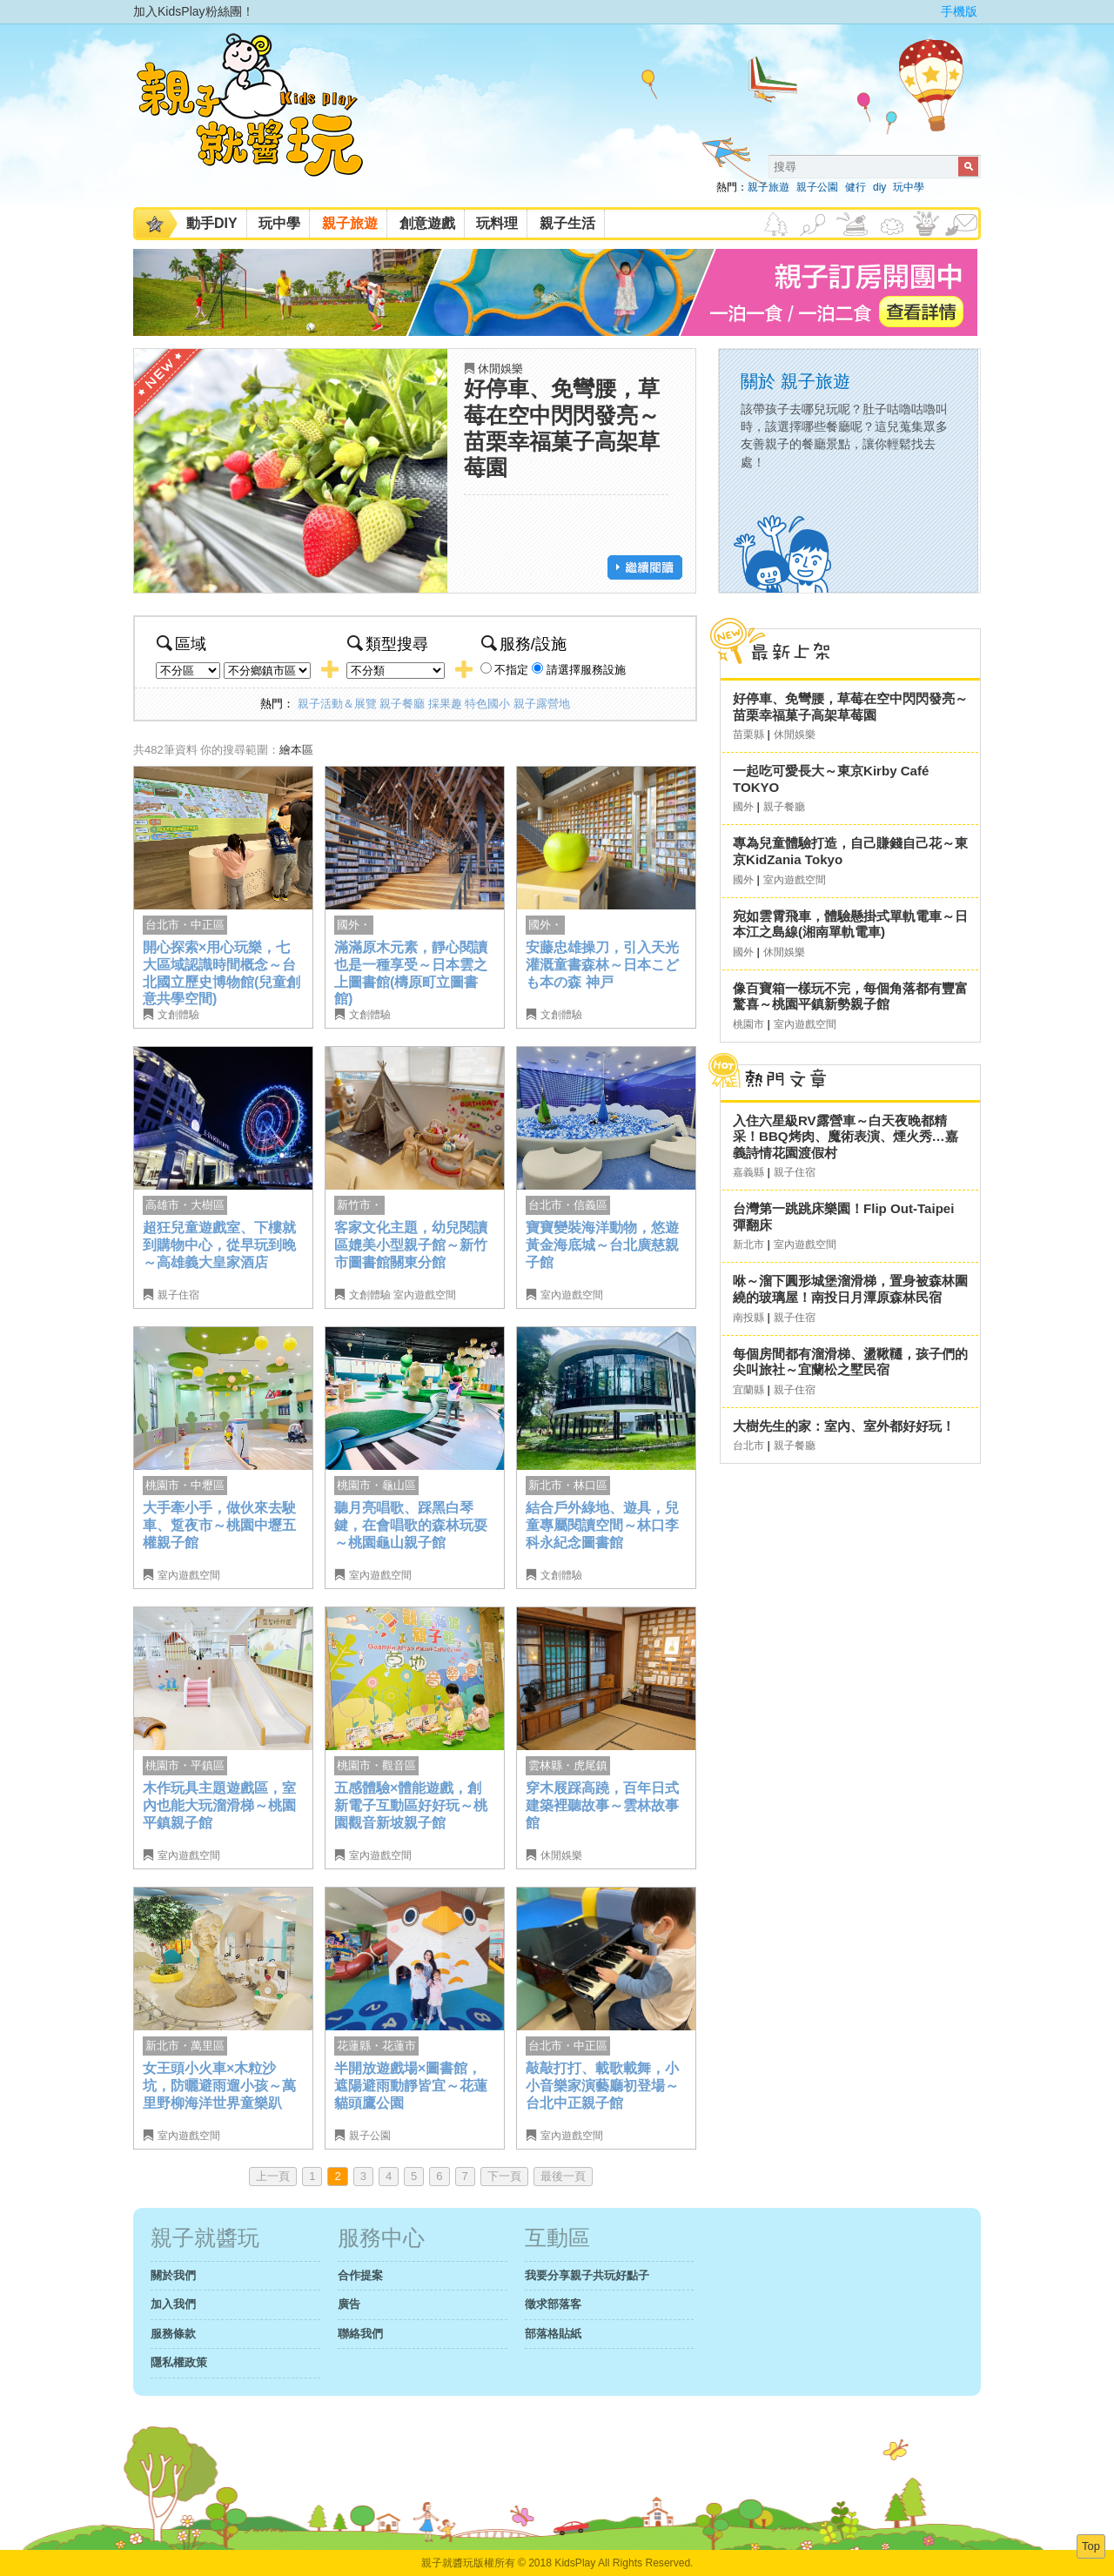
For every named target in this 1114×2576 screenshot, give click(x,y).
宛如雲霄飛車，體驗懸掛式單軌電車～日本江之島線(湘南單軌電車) (850, 924)
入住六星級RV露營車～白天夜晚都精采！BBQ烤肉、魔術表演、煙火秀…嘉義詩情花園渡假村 (845, 1136)
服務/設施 (523, 643)
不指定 (511, 669)
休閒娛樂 (500, 368)
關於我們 (173, 2275)
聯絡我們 (360, 2333)
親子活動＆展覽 (337, 703)
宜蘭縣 (748, 1390)
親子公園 (817, 187)
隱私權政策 (179, 2362)
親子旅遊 (768, 187)
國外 (743, 807)
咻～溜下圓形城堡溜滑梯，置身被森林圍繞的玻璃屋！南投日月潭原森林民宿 (850, 1289)
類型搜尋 (387, 643)
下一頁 (504, 2176)
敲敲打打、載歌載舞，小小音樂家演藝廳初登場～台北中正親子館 (602, 2085)
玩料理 (497, 223)
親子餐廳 (402, 703)
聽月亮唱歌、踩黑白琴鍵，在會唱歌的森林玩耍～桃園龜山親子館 (410, 1524)
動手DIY (212, 223)
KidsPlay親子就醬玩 (263, 120)
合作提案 (360, 2275)
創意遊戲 (427, 223)
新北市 (748, 1244)
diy (879, 187)
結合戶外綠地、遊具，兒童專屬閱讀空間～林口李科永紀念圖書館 (602, 1524)
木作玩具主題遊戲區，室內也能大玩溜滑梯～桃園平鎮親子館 (219, 1805)
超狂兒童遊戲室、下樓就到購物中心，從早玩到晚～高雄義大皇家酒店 (219, 1244)
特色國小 (487, 703)
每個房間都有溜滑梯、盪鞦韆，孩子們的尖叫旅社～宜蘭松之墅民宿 (850, 1362)
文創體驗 (178, 1015)
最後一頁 (563, 2176)
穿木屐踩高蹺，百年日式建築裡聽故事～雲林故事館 (602, 1805)
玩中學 (908, 187)
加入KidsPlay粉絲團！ (193, 11)
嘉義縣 (748, 1172)
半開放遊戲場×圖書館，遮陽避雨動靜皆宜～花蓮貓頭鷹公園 (410, 2085)
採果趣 (445, 703)
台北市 (748, 1445)
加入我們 (173, 2304)
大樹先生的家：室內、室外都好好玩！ (844, 1426)
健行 (855, 187)
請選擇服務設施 (586, 669)
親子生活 (567, 223)
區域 (181, 643)
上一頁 (273, 2176)
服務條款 (173, 2333)
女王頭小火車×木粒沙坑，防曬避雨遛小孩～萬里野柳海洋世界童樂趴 (219, 2085)
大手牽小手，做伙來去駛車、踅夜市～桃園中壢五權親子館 (219, 1524)
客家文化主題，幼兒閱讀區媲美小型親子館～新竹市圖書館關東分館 (410, 1244)
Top (1091, 2546)
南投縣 (748, 1317)
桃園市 (748, 1024)
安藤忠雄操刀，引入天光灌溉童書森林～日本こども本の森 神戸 (602, 964)
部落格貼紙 (553, 2333)
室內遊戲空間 (424, 1295)
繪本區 (296, 749)
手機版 (959, 11)
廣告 (349, 2304)
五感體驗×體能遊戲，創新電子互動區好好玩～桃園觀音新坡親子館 (410, 1805)
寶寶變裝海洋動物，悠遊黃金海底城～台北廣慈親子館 (602, 1244)
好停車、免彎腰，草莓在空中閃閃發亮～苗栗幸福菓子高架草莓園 (850, 706)
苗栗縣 (748, 734)
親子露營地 (541, 703)
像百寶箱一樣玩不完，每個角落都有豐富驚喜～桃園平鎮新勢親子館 (850, 996)
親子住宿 (178, 1295)
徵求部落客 (553, 2304)
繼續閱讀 (644, 567)
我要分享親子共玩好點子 (587, 2275)
